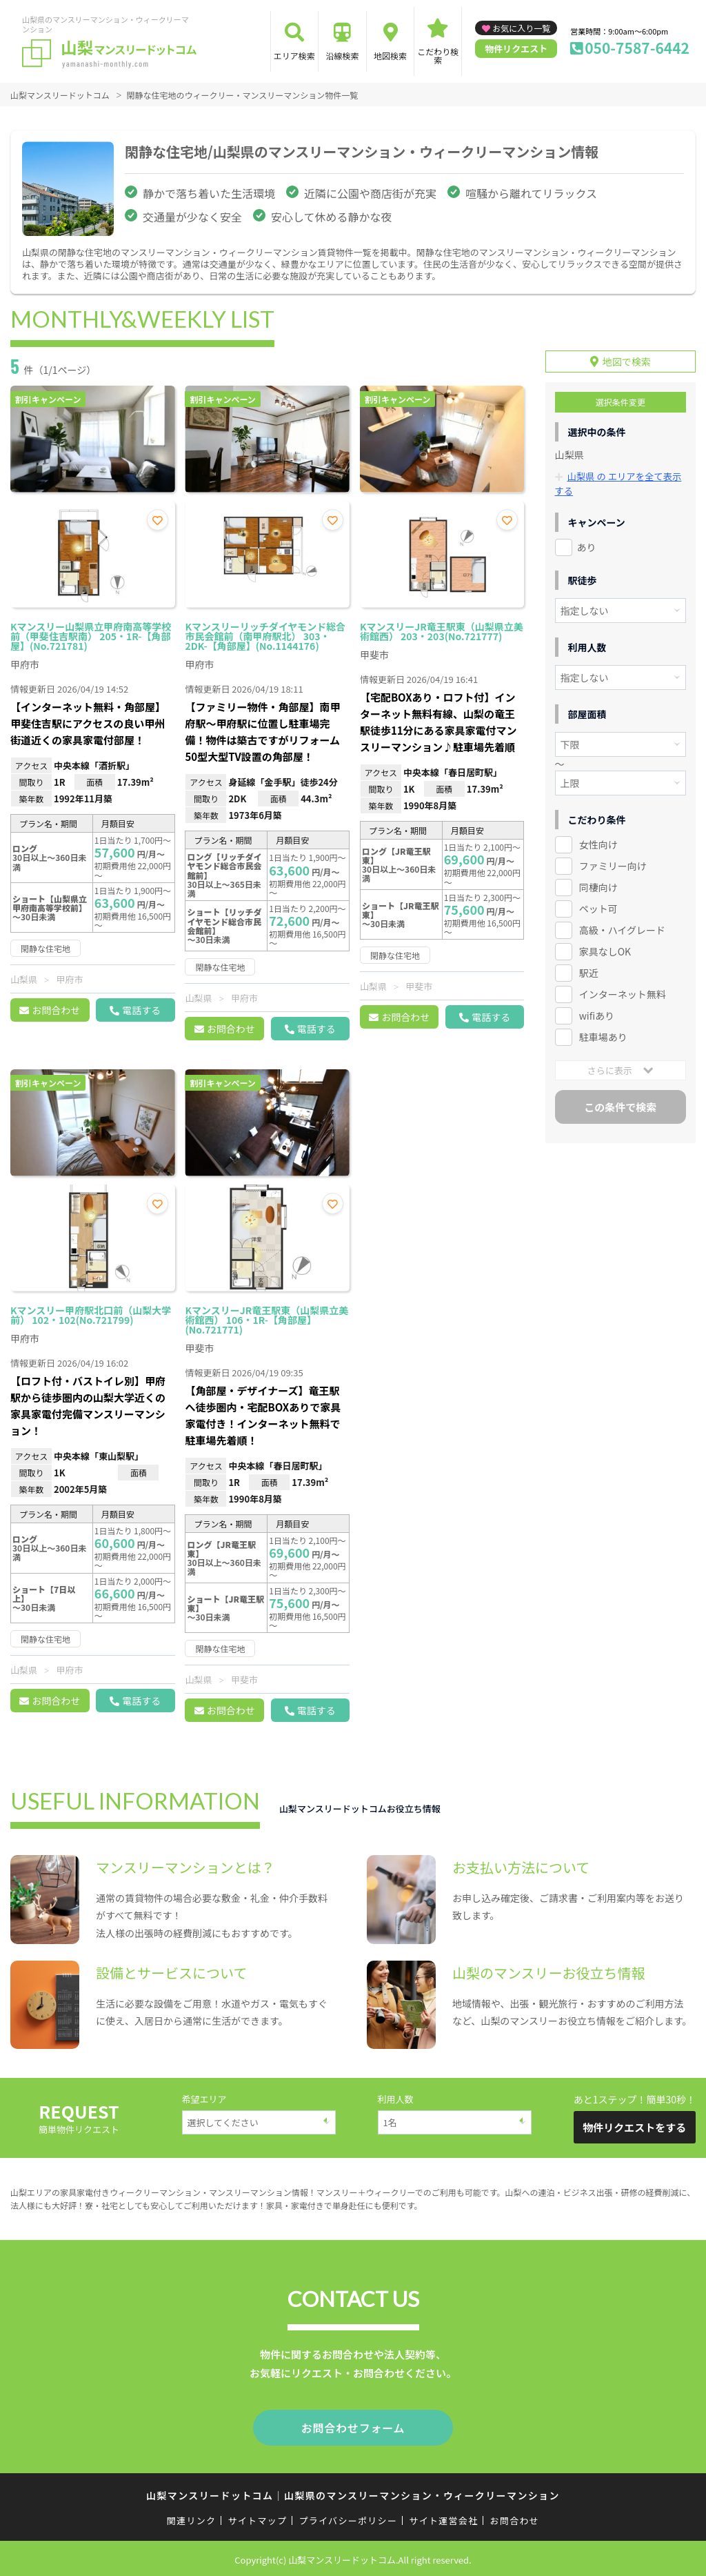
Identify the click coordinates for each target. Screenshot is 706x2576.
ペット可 (598, 904)
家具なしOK (605, 947)
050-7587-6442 (637, 47)
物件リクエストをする (634, 2127)
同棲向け (598, 883)
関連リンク (191, 2517)
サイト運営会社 (443, 2517)
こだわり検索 (437, 56)
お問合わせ (56, 1010)
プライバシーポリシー (348, 2517)
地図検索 (390, 55)
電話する (141, 1010)
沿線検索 (342, 55)
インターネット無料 (622, 990)
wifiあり (596, 1011)
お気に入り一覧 (521, 28)
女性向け (598, 840)
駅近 (588, 968)
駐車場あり (603, 1033)
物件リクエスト (516, 48)
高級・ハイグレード (622, 926)
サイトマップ (258, 2517)
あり (586, 543)
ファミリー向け (613, 862)
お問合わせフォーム (353, 2426)
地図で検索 (627, 358)
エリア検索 (294, 55)
